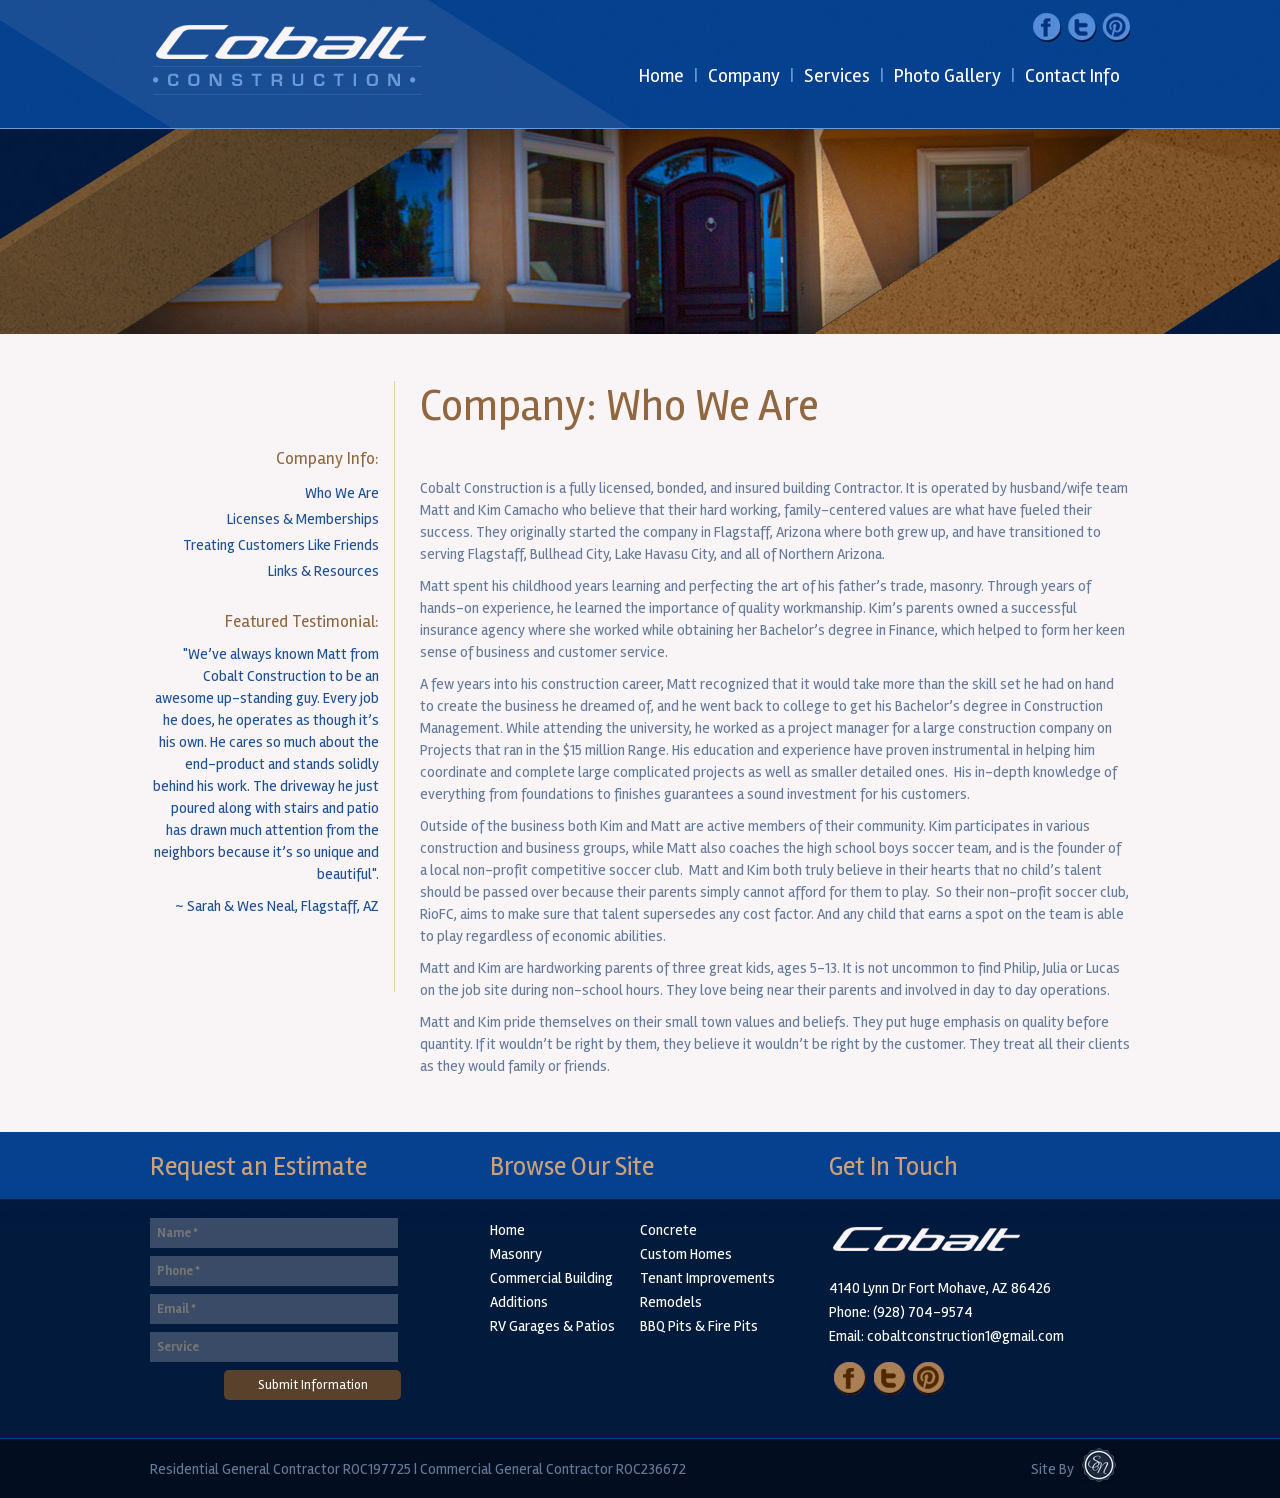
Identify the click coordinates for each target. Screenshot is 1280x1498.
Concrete (668, 1230)
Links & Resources (323, 571)
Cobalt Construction (291, 64)
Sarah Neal (1105, 1472)
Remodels (671, 1302)
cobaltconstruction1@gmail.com (965, 1336)
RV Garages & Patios (552, 1326)
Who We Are (342, 493)
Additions (519, 1302)
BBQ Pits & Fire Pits (699, 1326)
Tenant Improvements (707, 1278)
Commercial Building (551, 1278)
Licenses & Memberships (303, 519)
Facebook (1047, 26)
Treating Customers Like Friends (281, 545)
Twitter (1080, 26)
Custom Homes (686, 1254)
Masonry (516, 1254)
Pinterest (1113, 26)
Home (507, 1230)
